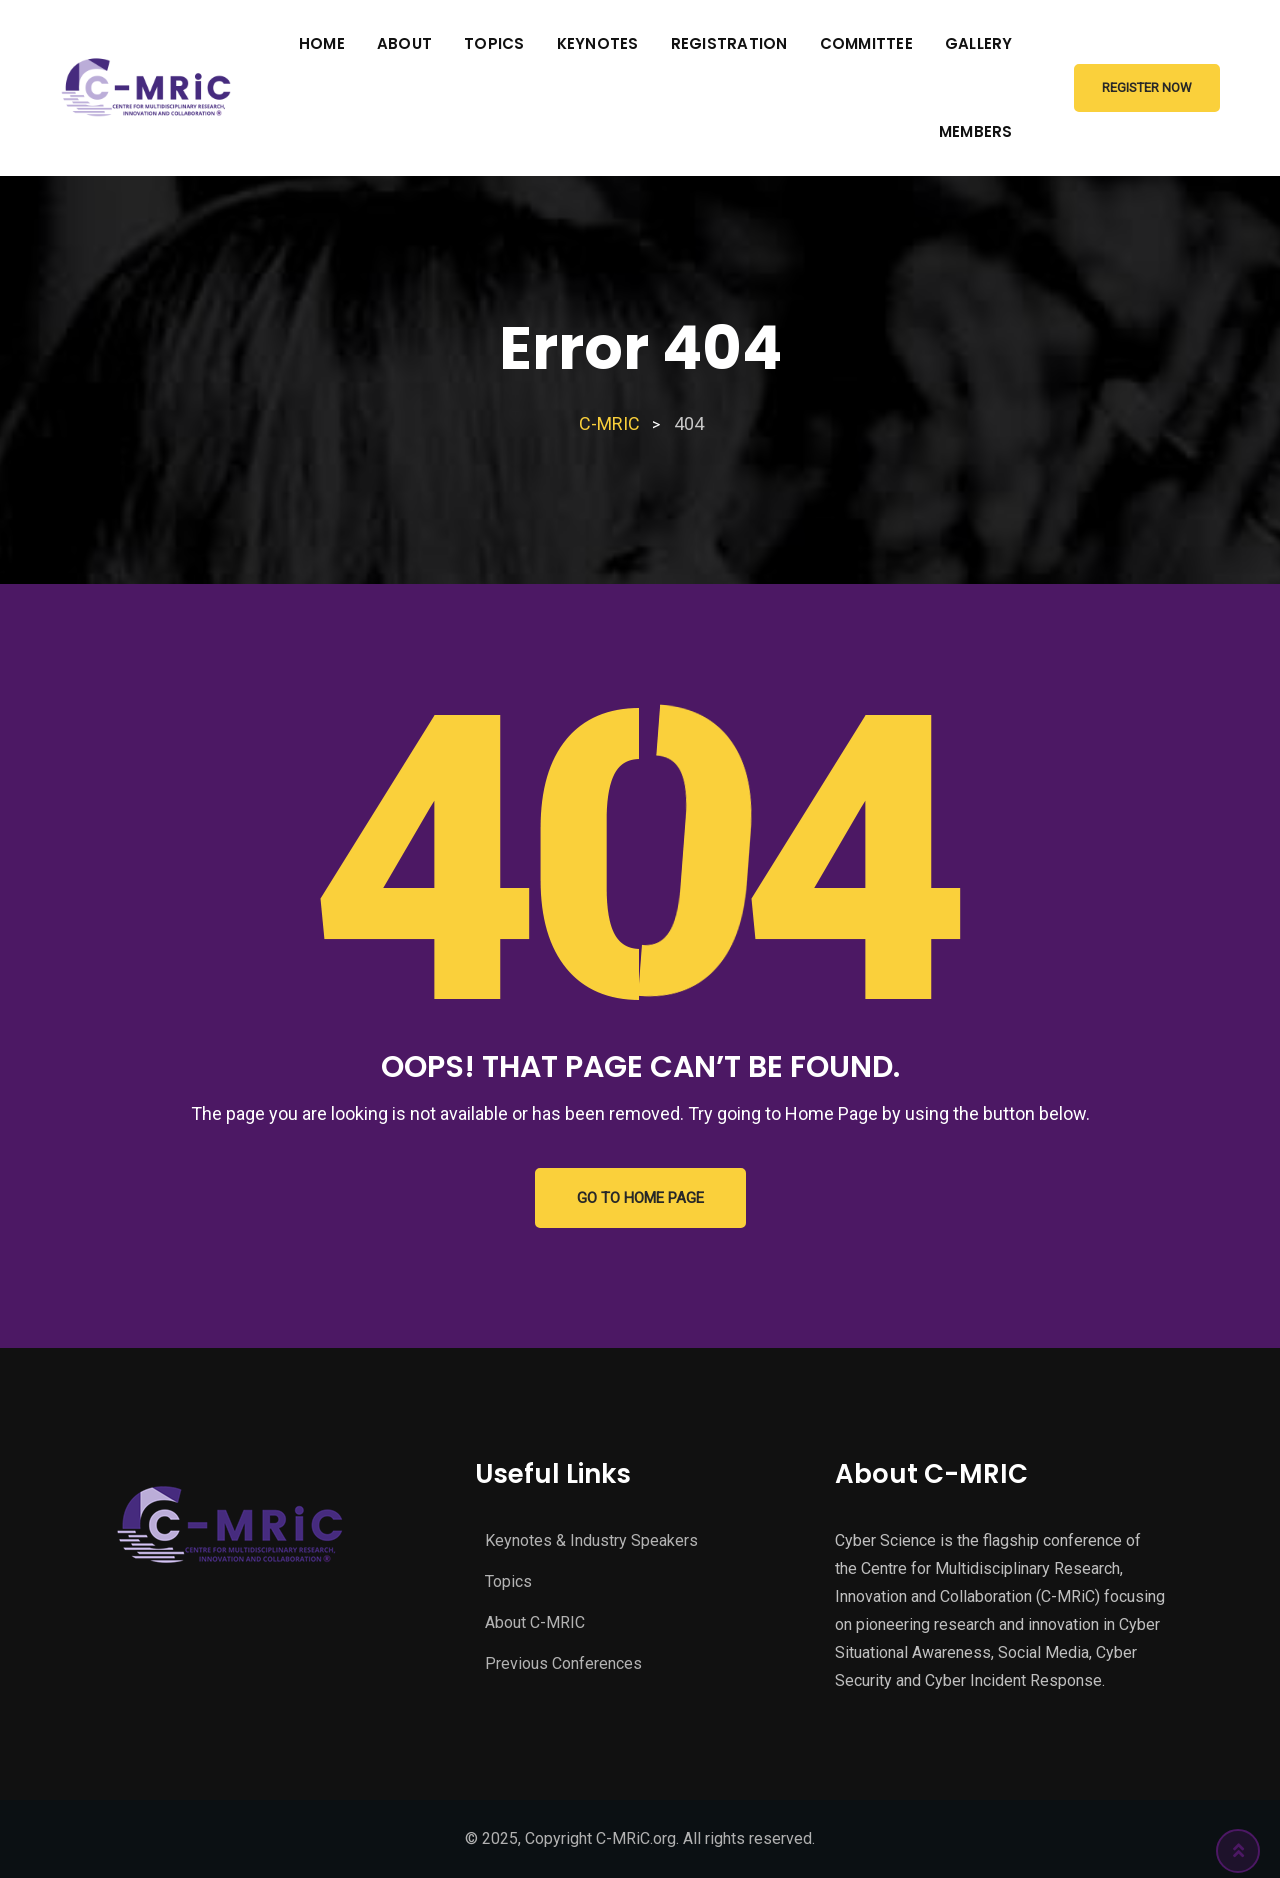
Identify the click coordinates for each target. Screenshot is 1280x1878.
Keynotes (598, 43)
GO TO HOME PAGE (640, 1198)
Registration (729, 43)
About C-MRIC (535, 1622)
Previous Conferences (563, 1663)
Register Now (1147, 87)
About (404, 43)
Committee (866, 43)
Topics (494, 43)
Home (322, 43)
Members (976, 131)
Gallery (979, 43)
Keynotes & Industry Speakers (591, 1540)
